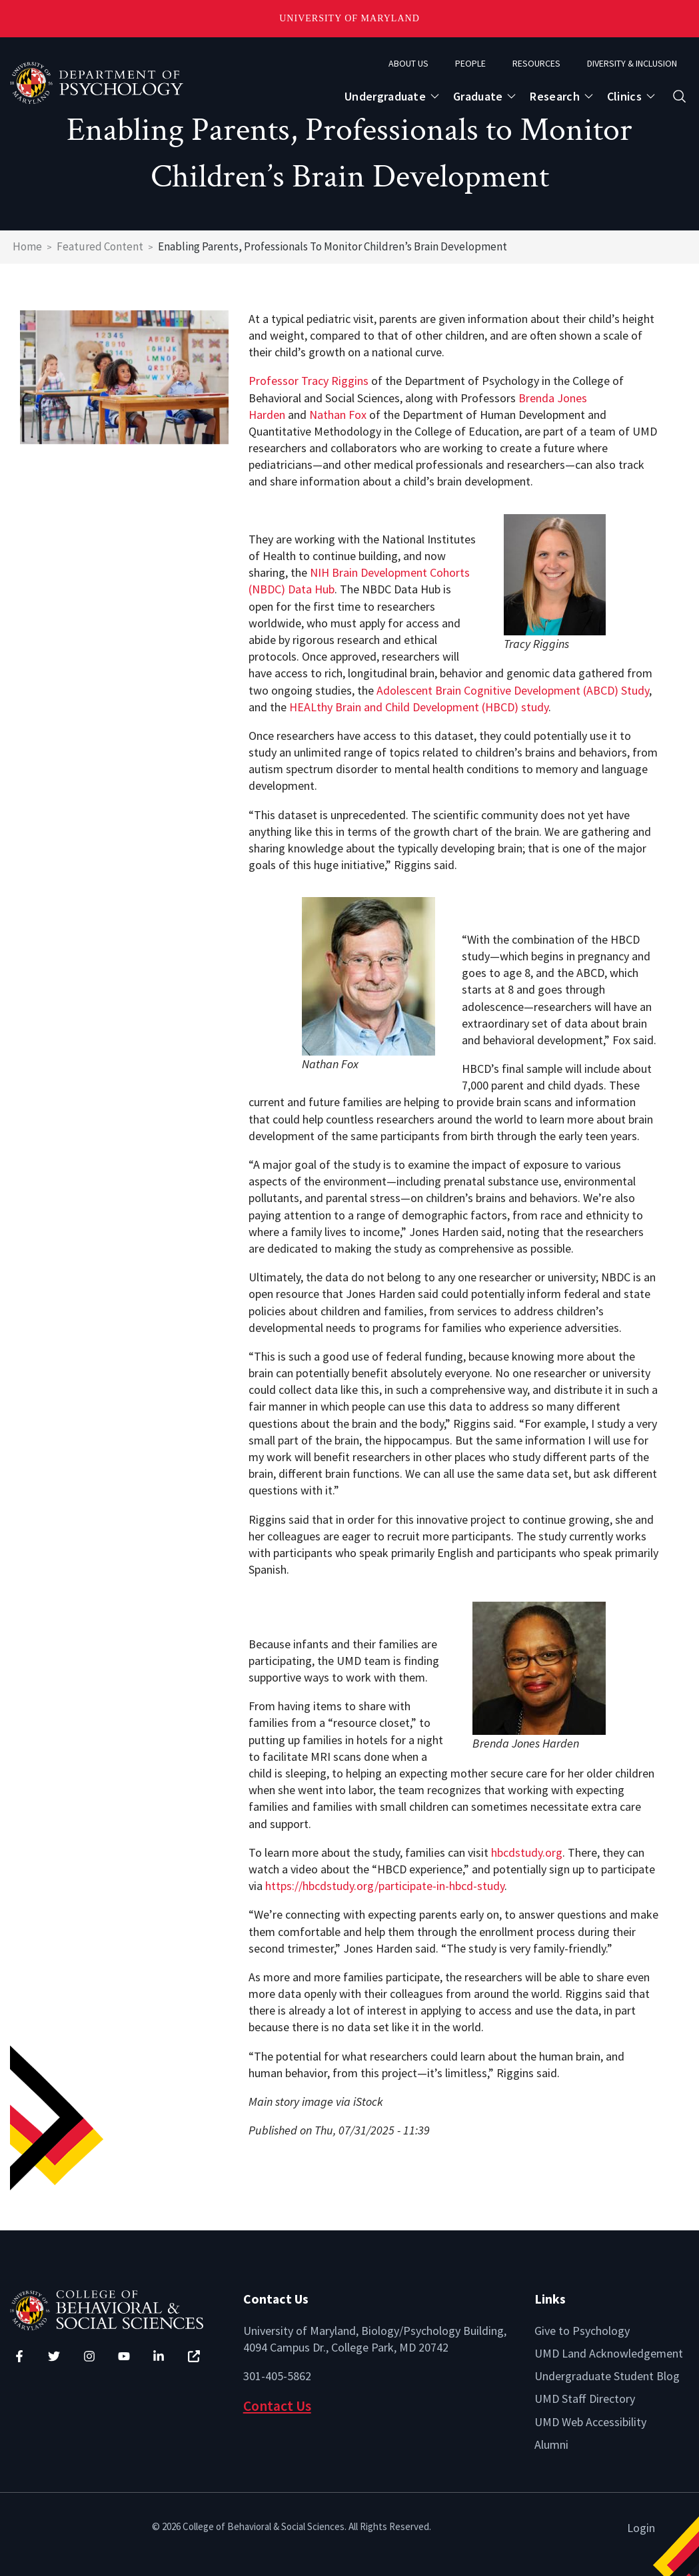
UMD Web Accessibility (590, 2421)
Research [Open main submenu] (554, 96)
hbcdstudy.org (526, 1852)
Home (27, 246)
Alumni (551, 2444)
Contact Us (277, 2406)
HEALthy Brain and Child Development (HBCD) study (418, 707)
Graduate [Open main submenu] (477, 96)
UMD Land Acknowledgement (608, 2353)
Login (641, 2527)
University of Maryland (349, 18)
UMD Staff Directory (584, 2398)
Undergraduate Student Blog (607, 2376)
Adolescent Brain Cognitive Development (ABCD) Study (512, 690)
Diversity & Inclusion (632, 63)
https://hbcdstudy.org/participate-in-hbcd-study (384, 1885)
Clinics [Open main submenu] (624, 96)
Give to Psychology (582, 2330)
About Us (408, 63)
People (470, 63)
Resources (536, 63)
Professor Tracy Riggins (308, 380)
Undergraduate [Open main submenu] (385, 96)
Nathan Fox (337, 414)
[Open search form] (679, 96)
